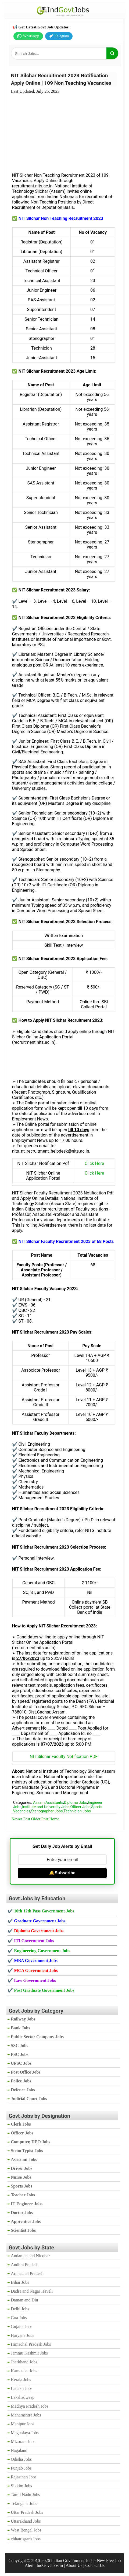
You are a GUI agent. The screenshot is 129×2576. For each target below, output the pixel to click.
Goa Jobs (19, 2317)
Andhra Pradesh (24, 2264)
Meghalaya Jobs (25, 2432)
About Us (74, 2565)
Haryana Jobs (22, 2335)
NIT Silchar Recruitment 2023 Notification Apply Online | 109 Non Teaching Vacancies (61, 79)
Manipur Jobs (22, 2424)
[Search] (112, 53)
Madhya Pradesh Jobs (29, 2406)
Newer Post (21, 1819)
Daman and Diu (24, 2300)
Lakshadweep (22, 2397)
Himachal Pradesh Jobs (31, 2344)
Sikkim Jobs (21, 2486)
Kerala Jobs (21, 2379)
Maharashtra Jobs (26, 2415)
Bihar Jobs (20, 2282)
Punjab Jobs (21, 2468)
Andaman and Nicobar (30, 2255)
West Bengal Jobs (26, 2530)
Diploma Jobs (75, 1802)
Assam (39, 1802)
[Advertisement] (63, 130)
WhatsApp (28, 36)
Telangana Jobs (24, 2503)
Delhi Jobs (20, 2309)
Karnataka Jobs (24, 2370)
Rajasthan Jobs (24, 2477)
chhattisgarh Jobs (26, 2539)
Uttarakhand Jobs (26, 2521)
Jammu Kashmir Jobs (29, 2353)
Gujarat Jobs (21, 2326)
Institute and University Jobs (45, 1807)
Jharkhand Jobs (24, 2362)
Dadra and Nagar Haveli (32, 2291)
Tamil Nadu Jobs (25, 2494)
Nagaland (19, 2450)
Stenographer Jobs (47, 1811)
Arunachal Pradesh (27, 2273)
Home (54, 1819)
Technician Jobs (77, 1811)
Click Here (94, 1163)
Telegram (59, 36)
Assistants (54, 1802)
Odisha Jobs (21, 2459)
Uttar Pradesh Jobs (27, 2512)
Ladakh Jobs (21, 2388)
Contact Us (95, 2565)
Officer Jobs (80, 1807)
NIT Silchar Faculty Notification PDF (64, 1756)
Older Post (39, 1819)
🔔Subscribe (62, 1873)
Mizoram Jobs (23, 2441)
